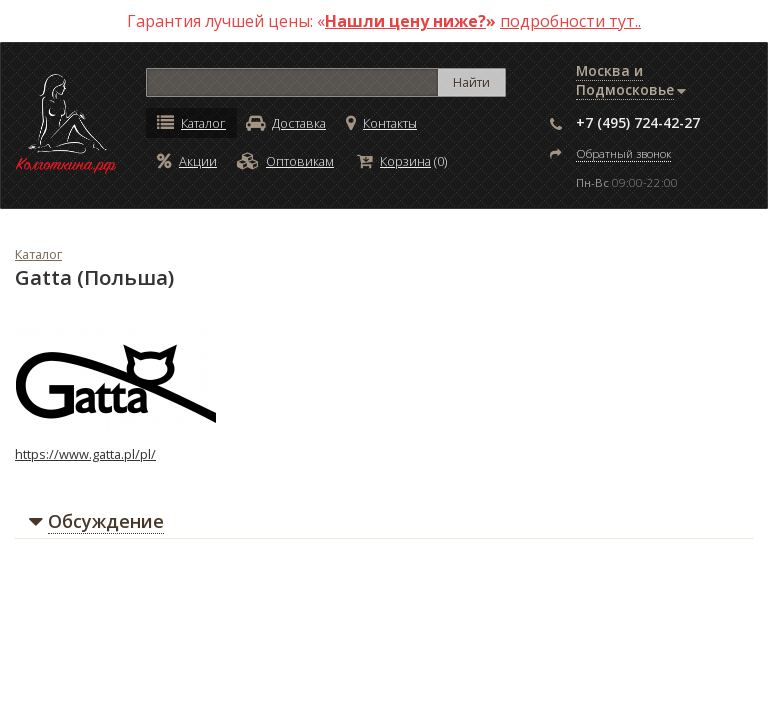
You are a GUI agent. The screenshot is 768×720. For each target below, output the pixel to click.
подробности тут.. (570, 21)
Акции (187, 161)
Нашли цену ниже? (405, 21)
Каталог (191, 123)
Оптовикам (285, 161)
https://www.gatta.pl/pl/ (85, 454)
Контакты (381, 123)
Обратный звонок (623, 153)
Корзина (394, 161)
